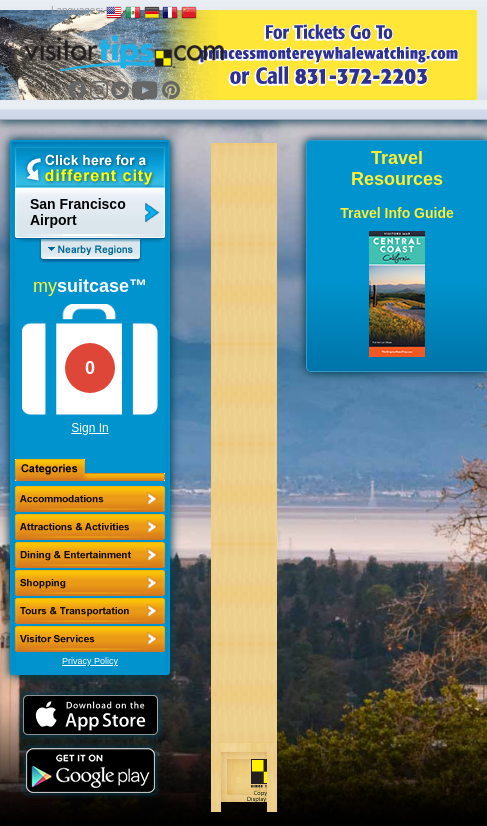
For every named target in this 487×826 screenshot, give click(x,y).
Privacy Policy (90, 661)
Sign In (89, 428)
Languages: (77, 10)
